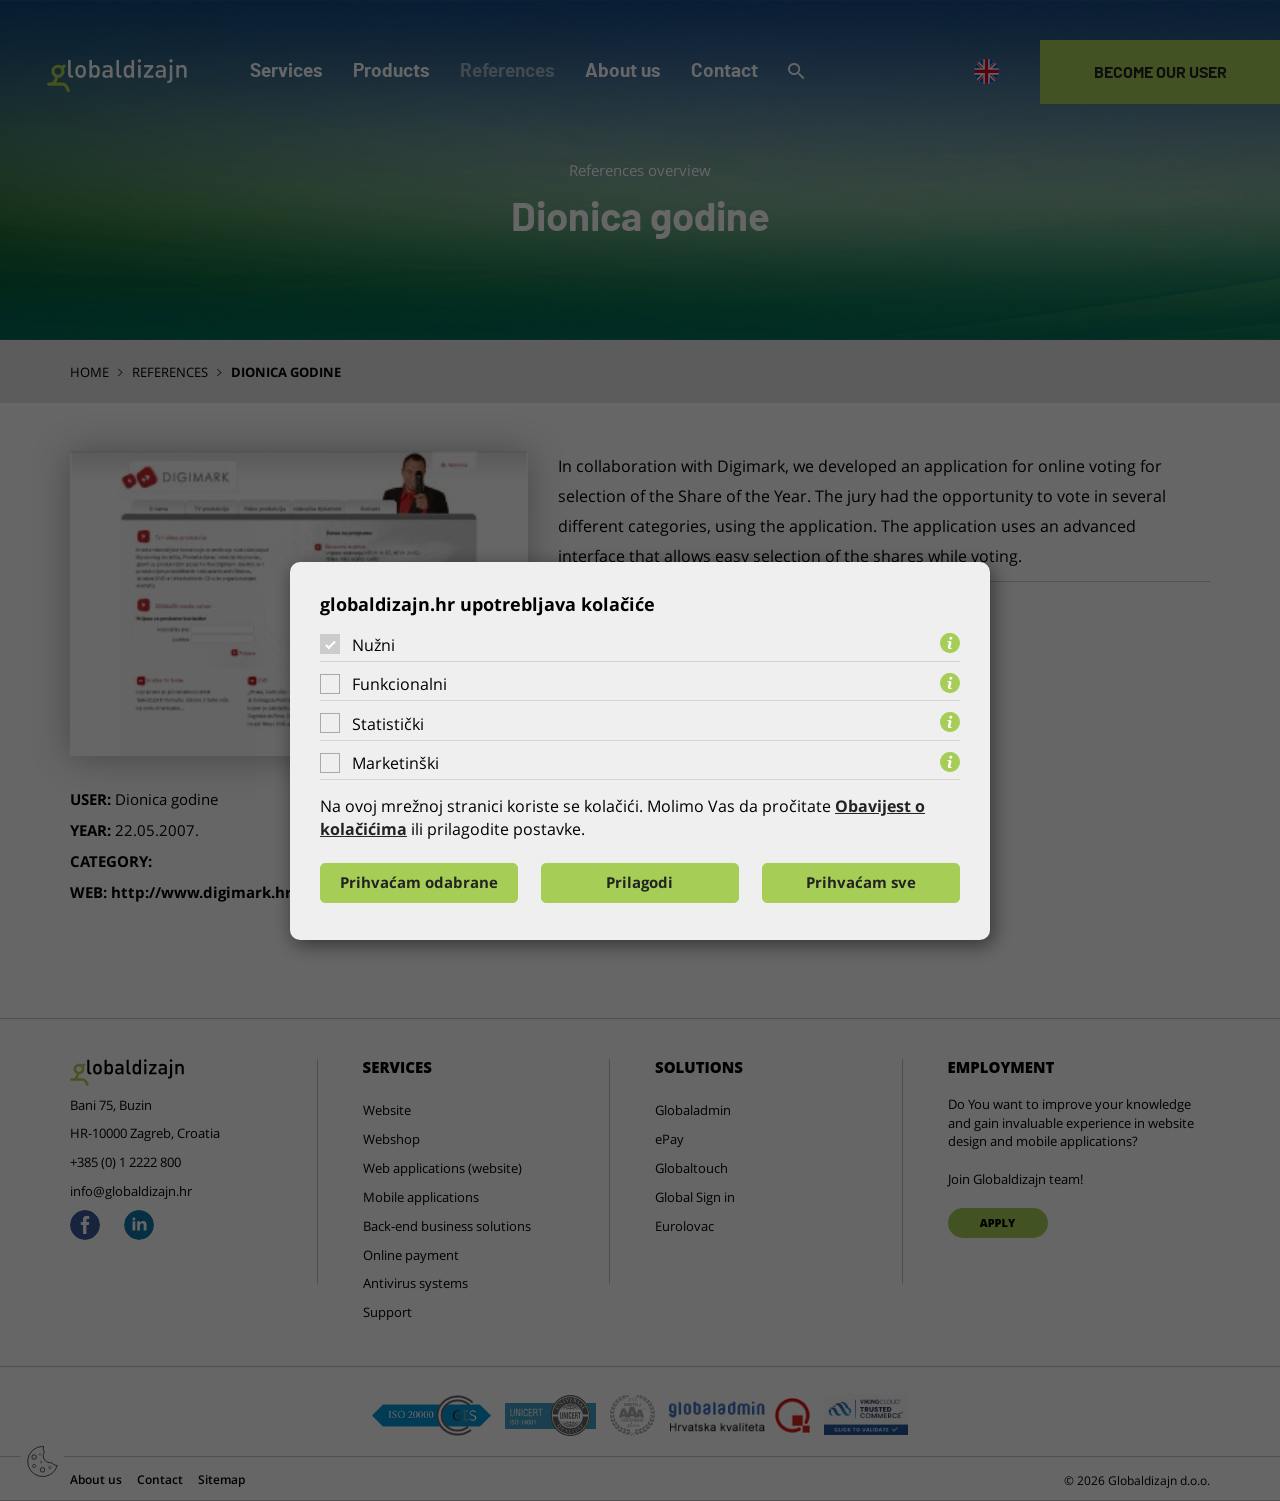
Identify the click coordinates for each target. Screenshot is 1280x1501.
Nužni (373, 644)
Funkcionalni (399, 684)
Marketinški (395, 763)
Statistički (388, 724)
